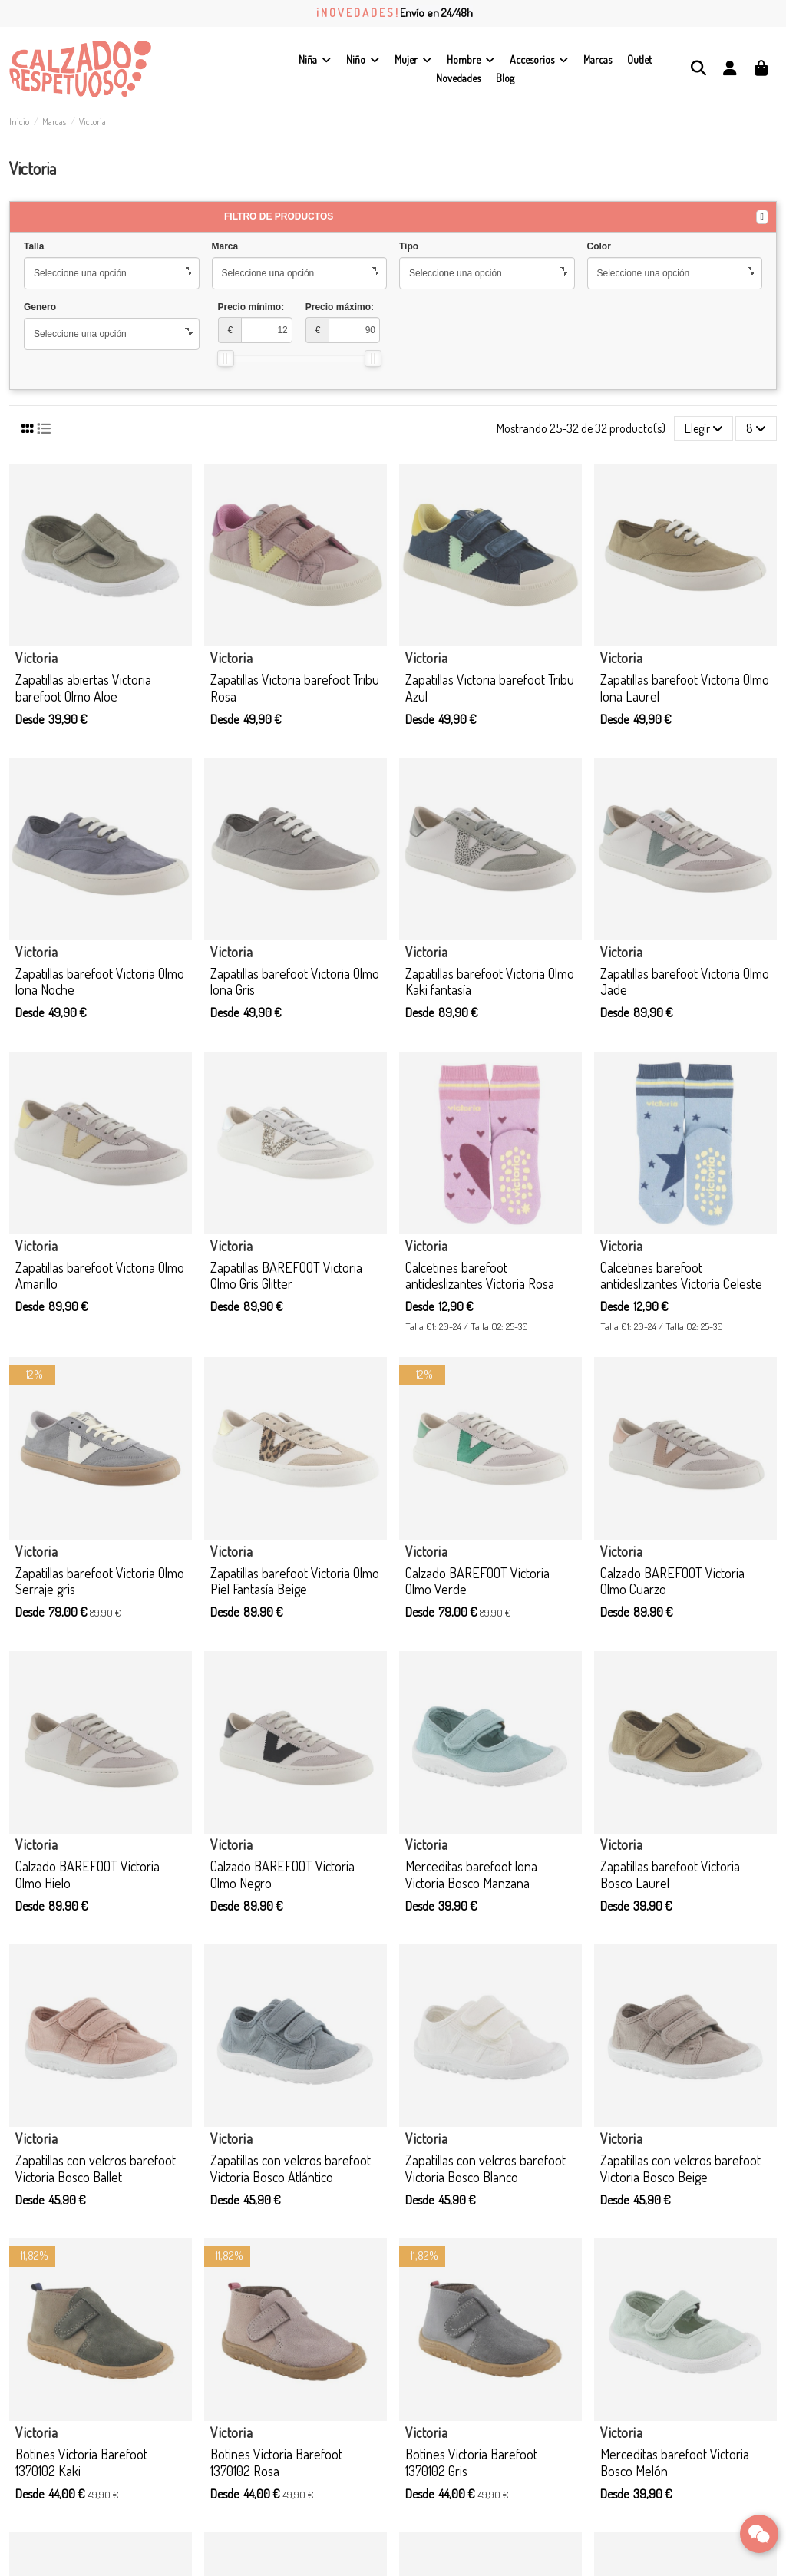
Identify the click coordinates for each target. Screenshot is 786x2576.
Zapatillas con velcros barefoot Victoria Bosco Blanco (485, 2168)
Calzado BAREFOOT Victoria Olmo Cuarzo (672, 1581)
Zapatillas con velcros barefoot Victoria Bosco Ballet (95, 2168)
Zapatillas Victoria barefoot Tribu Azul (489, 688)
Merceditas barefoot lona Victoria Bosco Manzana (471, 1874)
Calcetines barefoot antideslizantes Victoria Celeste (681, 1276)
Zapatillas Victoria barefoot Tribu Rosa (294, 688)
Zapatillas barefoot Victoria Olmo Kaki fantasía (489, 982)
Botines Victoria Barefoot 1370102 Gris (471, 2462)
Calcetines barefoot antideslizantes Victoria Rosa (479, 1276)
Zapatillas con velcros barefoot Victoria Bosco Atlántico (290, 2168)
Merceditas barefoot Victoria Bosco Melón (674, 2462)
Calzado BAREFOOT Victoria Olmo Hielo (87, 1874)
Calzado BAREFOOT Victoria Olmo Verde (477, 1581)
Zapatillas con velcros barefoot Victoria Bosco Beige (680, 2168)
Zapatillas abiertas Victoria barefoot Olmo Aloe (83, 688)
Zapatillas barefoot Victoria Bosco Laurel (670, 1874)
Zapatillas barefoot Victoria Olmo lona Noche (99, 982)
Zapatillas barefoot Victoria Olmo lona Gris (294, 982)
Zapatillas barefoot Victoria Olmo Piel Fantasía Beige (294, 1581)
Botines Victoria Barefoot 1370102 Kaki (81, 2462)
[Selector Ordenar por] (704, 428)
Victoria (36, 657)
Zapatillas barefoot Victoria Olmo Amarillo (99, 1276)
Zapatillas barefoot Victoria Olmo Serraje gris (99, 1581)
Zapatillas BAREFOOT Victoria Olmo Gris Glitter (286, 1276)
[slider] (225, 358)
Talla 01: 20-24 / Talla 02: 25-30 (466, 1326)
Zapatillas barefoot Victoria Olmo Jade (684, 982)
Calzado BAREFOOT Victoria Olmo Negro (282, 1874)
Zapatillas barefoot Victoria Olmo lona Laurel (684, 688)
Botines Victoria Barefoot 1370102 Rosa (276, 2462)
